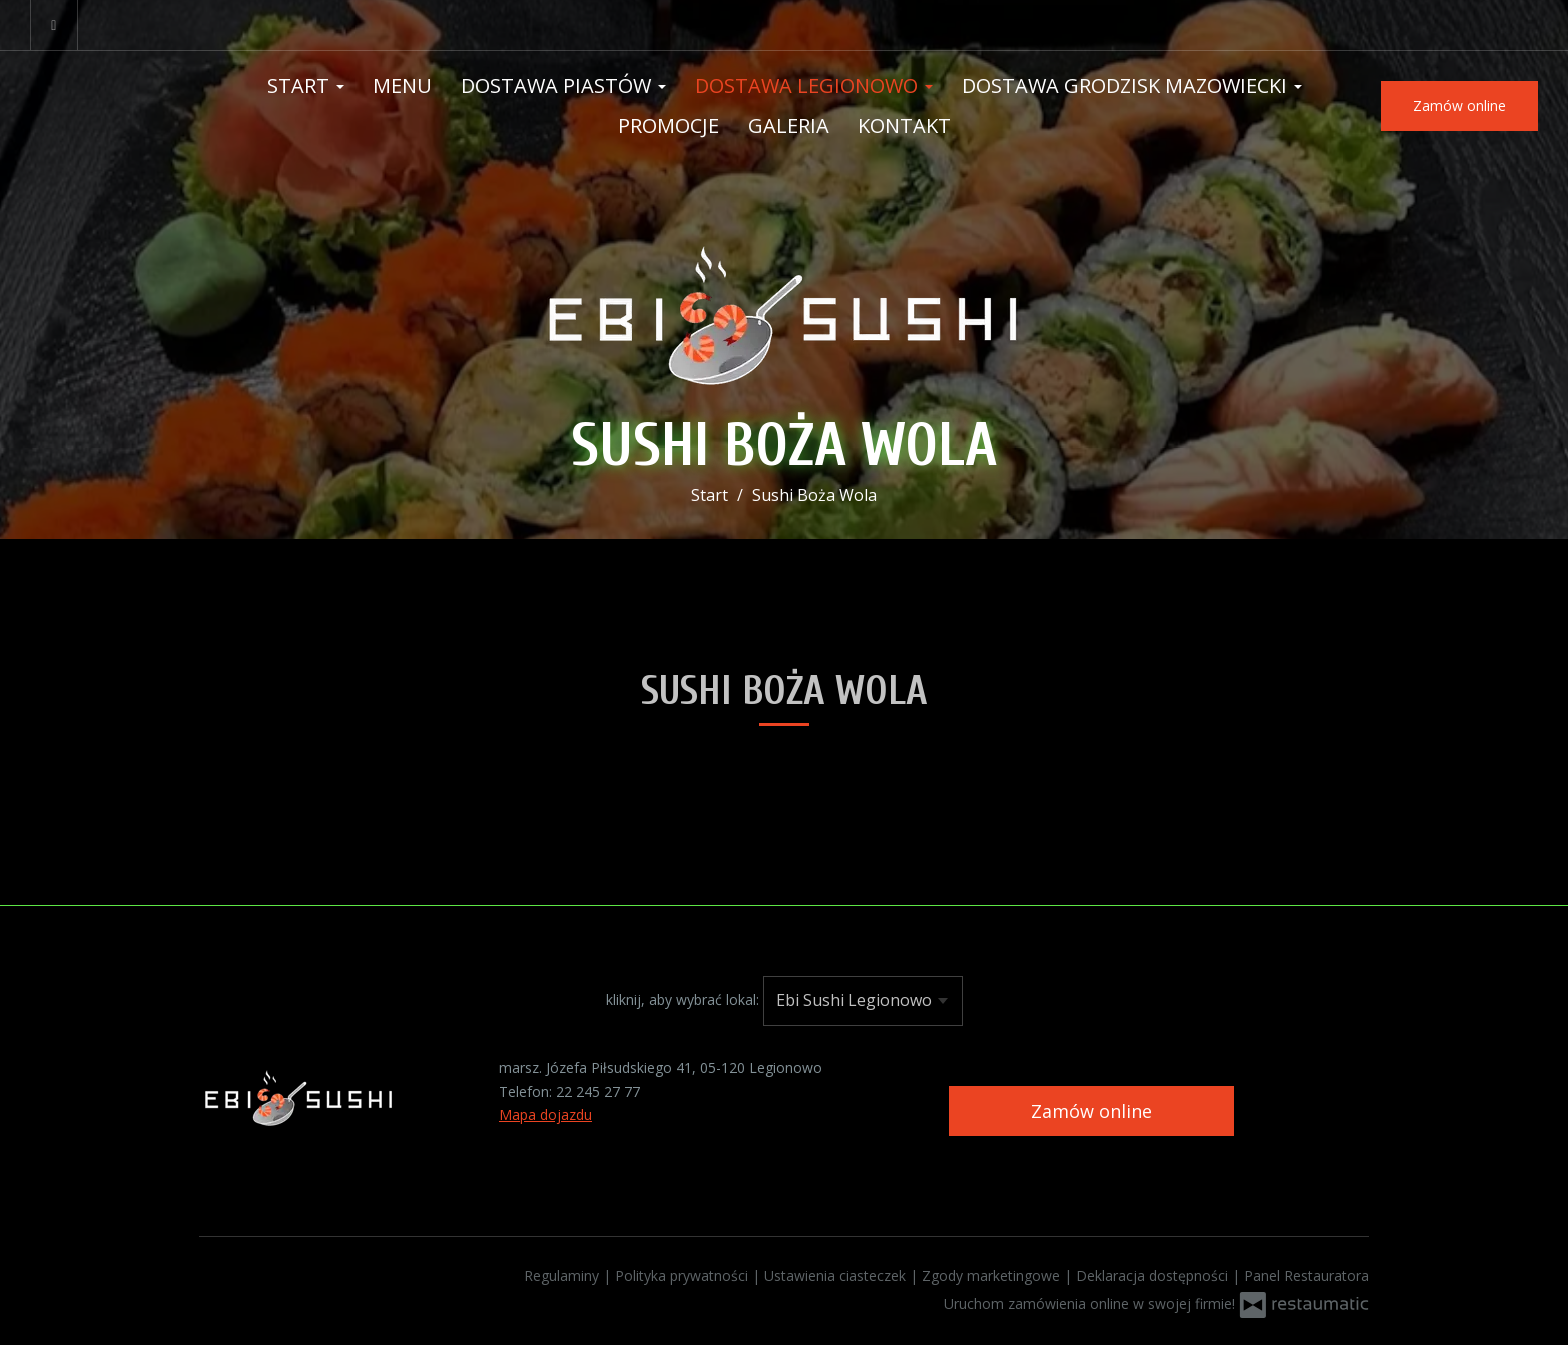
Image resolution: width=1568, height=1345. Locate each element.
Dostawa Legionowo (814, 85)
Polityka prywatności (683, 1275)
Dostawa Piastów (563, 85)
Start (305, 85)
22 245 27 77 (598, 1091)
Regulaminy (563, 1275)
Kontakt (904, 125)
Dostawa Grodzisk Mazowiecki (1132, 85)
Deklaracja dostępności (1154, 1275)
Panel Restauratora (1306, 1275)
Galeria (788, 125)
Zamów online (1459, 105)
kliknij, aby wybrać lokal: (682, 999)
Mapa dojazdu (545, 1114)
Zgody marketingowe (993, 1275)
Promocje (668, 125)
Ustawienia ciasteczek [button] (837, 1275)
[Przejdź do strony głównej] (784, 307)
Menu (402, 85)
